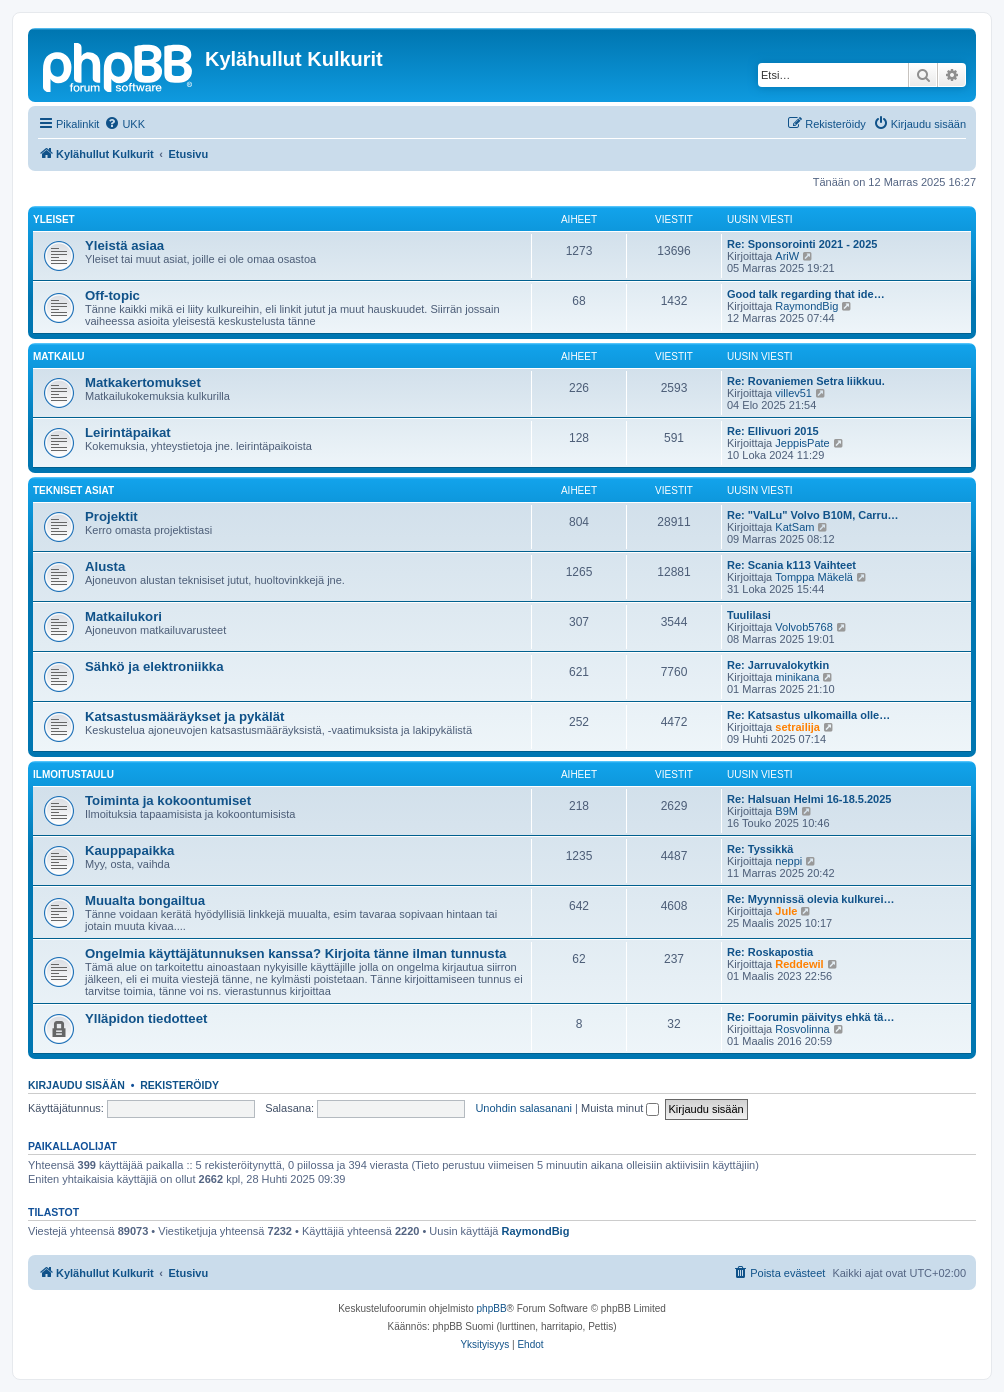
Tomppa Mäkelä (814, 577)
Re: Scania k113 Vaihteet (791, 565)
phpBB (492, 1308)
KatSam (794, 527)
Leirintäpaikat (128, 432)
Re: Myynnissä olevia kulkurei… (811, 899)
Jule (786, 911)
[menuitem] (124, 124)
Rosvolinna (802, 1029)
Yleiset (54, 219)
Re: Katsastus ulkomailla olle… (808, 715)
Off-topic (112, 295)
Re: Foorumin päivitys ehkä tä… (810, 1017)
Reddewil (799, 964)
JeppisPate (802, 443)
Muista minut (620, 1108)
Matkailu (58, 356)
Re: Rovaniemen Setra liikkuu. (806, 381)
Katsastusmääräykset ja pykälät (184, 716)
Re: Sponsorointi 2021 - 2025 (802, 244)
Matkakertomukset (143, 382)
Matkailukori (123, 616)
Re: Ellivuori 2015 (773, 431)
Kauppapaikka (129, 850)
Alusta (105, 566)
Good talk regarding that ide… (806, 294)
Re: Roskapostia (770, 952)
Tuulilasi (749, 615)
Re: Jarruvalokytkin (778, 665)
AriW (787, 256)
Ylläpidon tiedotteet (146, 1018)
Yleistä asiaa (124, 245)
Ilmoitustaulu (73, 774)
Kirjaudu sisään (76, 1085)
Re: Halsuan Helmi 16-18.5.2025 (809, 799)
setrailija (797, 727)
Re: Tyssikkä (760, 849)
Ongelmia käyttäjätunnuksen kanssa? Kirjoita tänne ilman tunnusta (295, 953)
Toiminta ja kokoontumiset (168, 800)
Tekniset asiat (73, 490)
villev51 (793, 393)
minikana (797, 677)
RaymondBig (806, 306)
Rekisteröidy (179, 1085)
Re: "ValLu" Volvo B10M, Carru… (813, 515)
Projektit (111, 516)
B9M (786, 811)
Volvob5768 (804, 627)
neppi (788, 861)
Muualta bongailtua (145, 900)
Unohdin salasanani (523, 1108)
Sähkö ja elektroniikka (154, 666)
